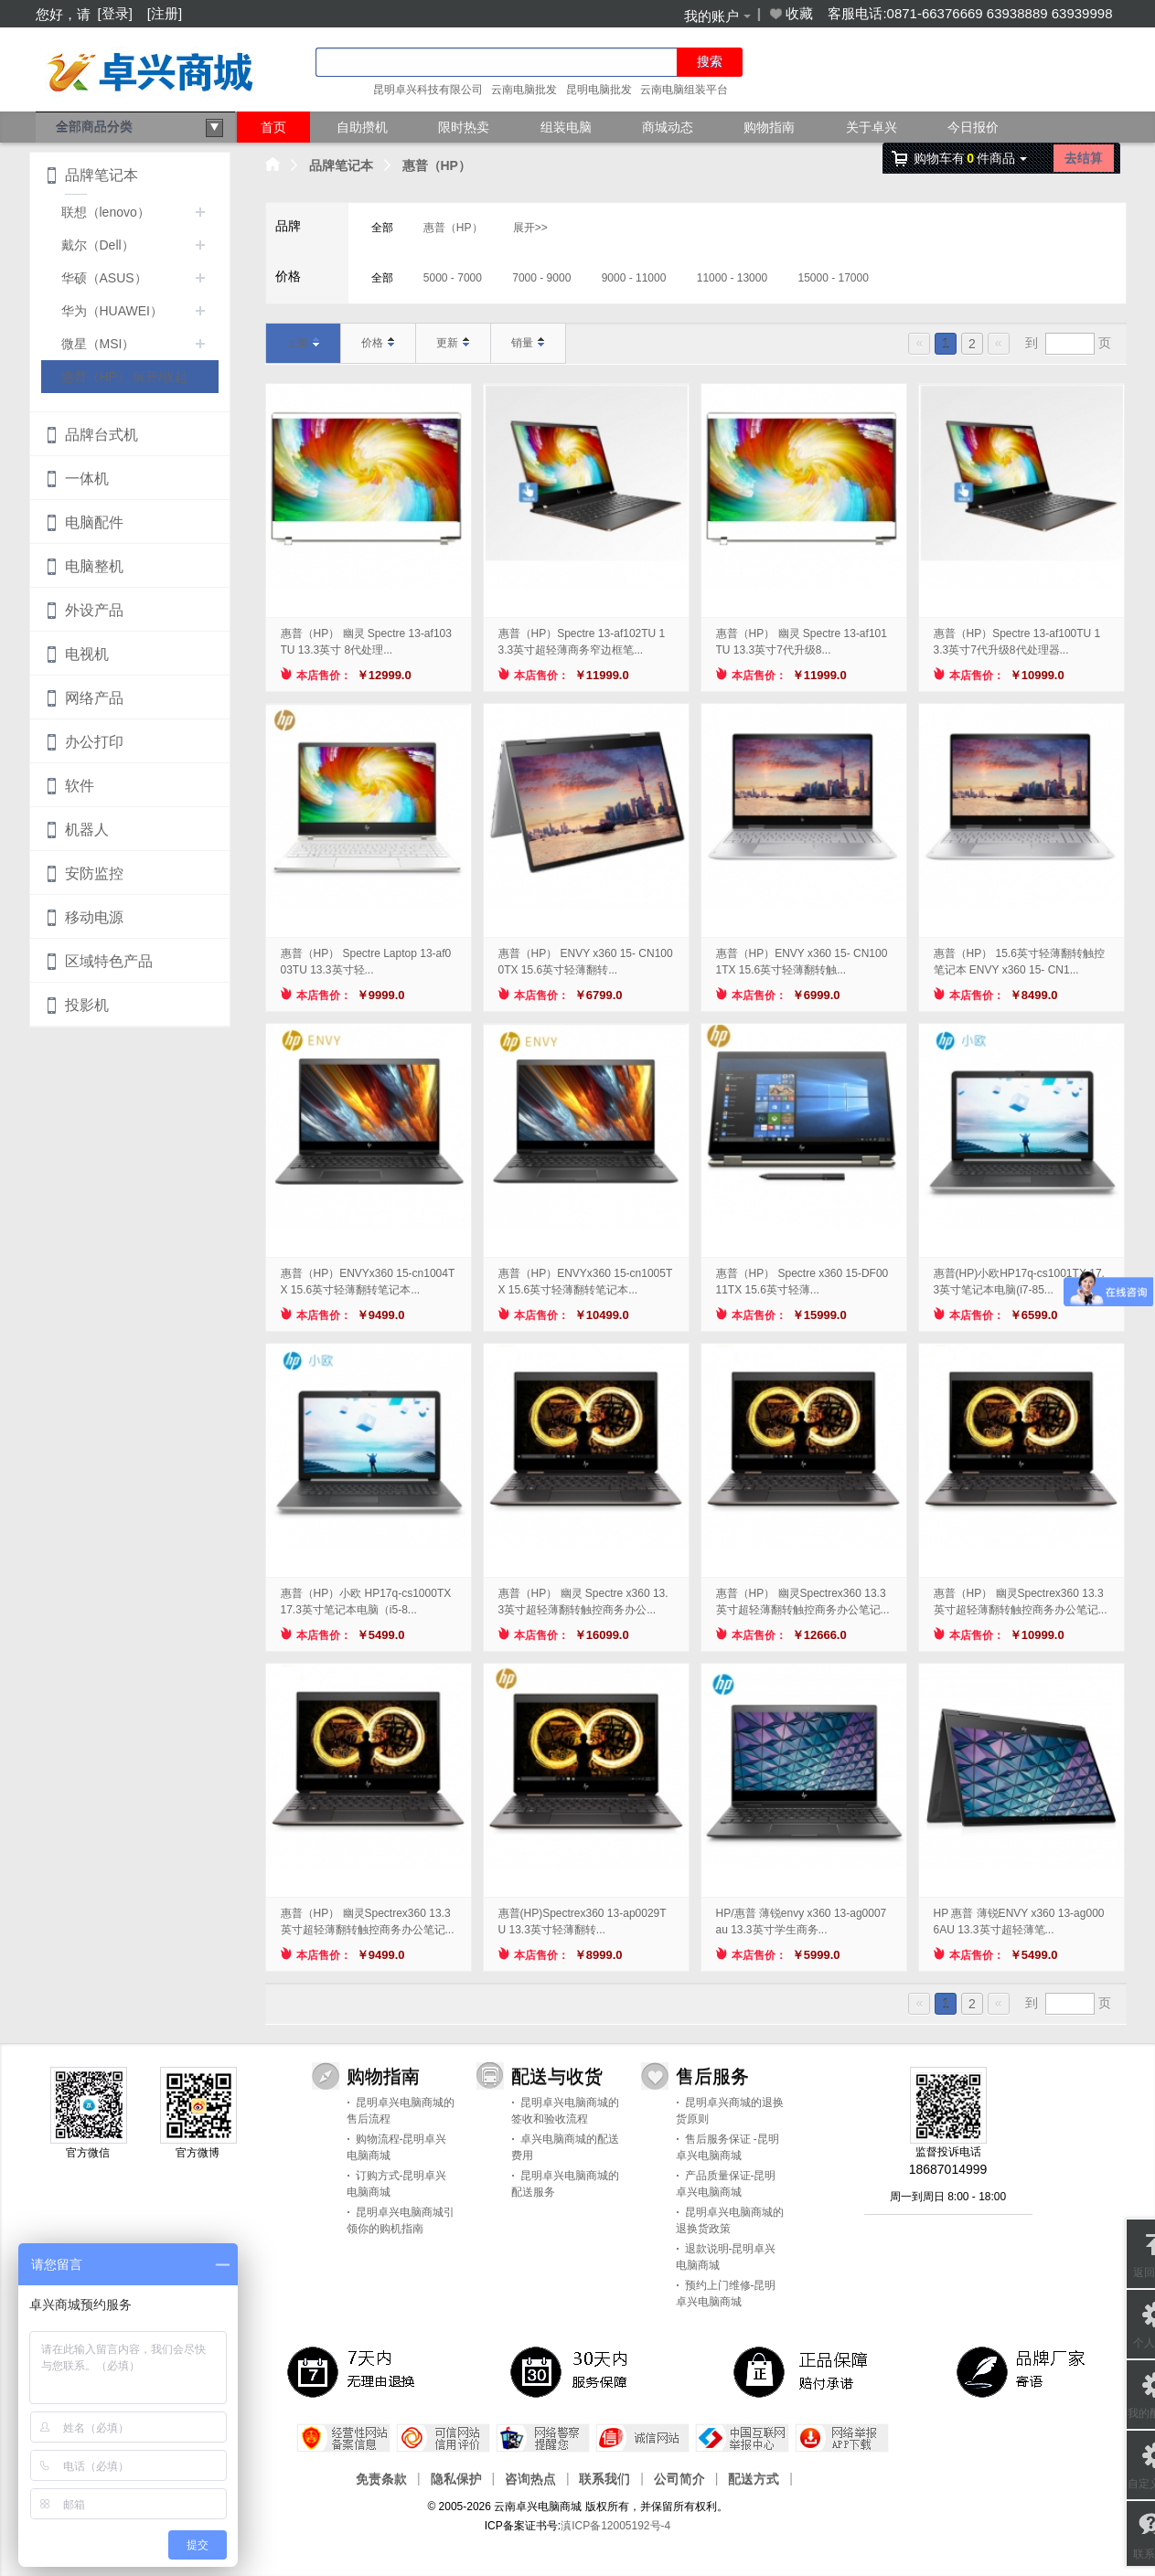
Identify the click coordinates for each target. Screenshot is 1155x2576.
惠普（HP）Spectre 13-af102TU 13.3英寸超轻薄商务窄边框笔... (582, 641)
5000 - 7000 (452, 277)
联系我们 (604, 2478)
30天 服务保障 (578, 2371)
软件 (79, 785)
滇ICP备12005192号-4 (615, 2525)
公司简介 (679, 2478)
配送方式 (753, 2478)
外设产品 (94, 610)
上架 (303, 342)
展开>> (530, 227)
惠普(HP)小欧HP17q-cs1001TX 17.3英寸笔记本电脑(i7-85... (1019, 1281)
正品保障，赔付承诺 (801, 2371)
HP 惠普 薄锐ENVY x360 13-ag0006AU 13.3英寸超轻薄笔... (1019, 1921)
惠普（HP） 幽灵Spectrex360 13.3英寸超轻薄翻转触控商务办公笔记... (803, 1601)
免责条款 (381, 2478)
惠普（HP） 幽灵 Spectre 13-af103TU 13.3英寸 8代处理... (366, 641)
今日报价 (973, 127)
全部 (382, 227)
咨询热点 (530, 2478)
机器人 (87, 829)
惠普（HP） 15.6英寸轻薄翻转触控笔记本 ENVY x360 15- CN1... (1019, 961)
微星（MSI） (98, 343)
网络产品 (94, 698)
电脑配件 (94, 522)
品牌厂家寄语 (1024, 2371)
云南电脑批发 (524, 89)
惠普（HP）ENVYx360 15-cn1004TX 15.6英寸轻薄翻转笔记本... (368, 1281)
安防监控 (94, 873)
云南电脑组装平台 (684, 89)
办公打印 (94, 742)
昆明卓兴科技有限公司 (428, 89)
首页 (273, 127)
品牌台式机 (101, 434)
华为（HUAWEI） (112, 310)
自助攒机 (362, 127)
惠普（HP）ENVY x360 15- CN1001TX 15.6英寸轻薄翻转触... (802, 961)
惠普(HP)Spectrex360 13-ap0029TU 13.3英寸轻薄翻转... (582, 1921)
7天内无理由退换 (354, 2371)
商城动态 (667, 127)
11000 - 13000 (732, 277)
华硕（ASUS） (104, 278)
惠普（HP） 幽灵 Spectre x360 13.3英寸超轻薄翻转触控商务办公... (583, 1601)
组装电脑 (566, 127)
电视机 (87, 654)
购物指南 (769, 127)
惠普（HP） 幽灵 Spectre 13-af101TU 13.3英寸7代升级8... (801, 641)
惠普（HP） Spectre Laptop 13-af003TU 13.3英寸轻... (366, 961)
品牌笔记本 (341, 165)
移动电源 (94, 917)
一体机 (87, 478)
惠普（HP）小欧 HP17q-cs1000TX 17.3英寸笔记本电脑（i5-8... (366, 1601)
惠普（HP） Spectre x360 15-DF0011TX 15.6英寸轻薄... (802, 1281)
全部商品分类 (140, 128)
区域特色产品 (109, 961)
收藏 (790, 14)
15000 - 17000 (832, 277)
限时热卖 (463, 127)
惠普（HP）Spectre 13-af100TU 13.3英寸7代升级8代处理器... (1017, 641)
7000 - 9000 (541, 277)
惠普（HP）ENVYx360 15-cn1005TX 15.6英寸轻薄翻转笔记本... (585, 1281)
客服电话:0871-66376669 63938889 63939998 (970, 13)
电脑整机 (94, 566)
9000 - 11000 (634, 277)
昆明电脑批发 (599, 89)
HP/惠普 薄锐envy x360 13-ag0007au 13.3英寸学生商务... (801, 1921)
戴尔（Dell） (97, 245)
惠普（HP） (436, 165)
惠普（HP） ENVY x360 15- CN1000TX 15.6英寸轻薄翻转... (585, 961)
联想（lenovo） (105, 212)
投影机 (87, 1005)
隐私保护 (456, 2478)
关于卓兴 (871, 127)
